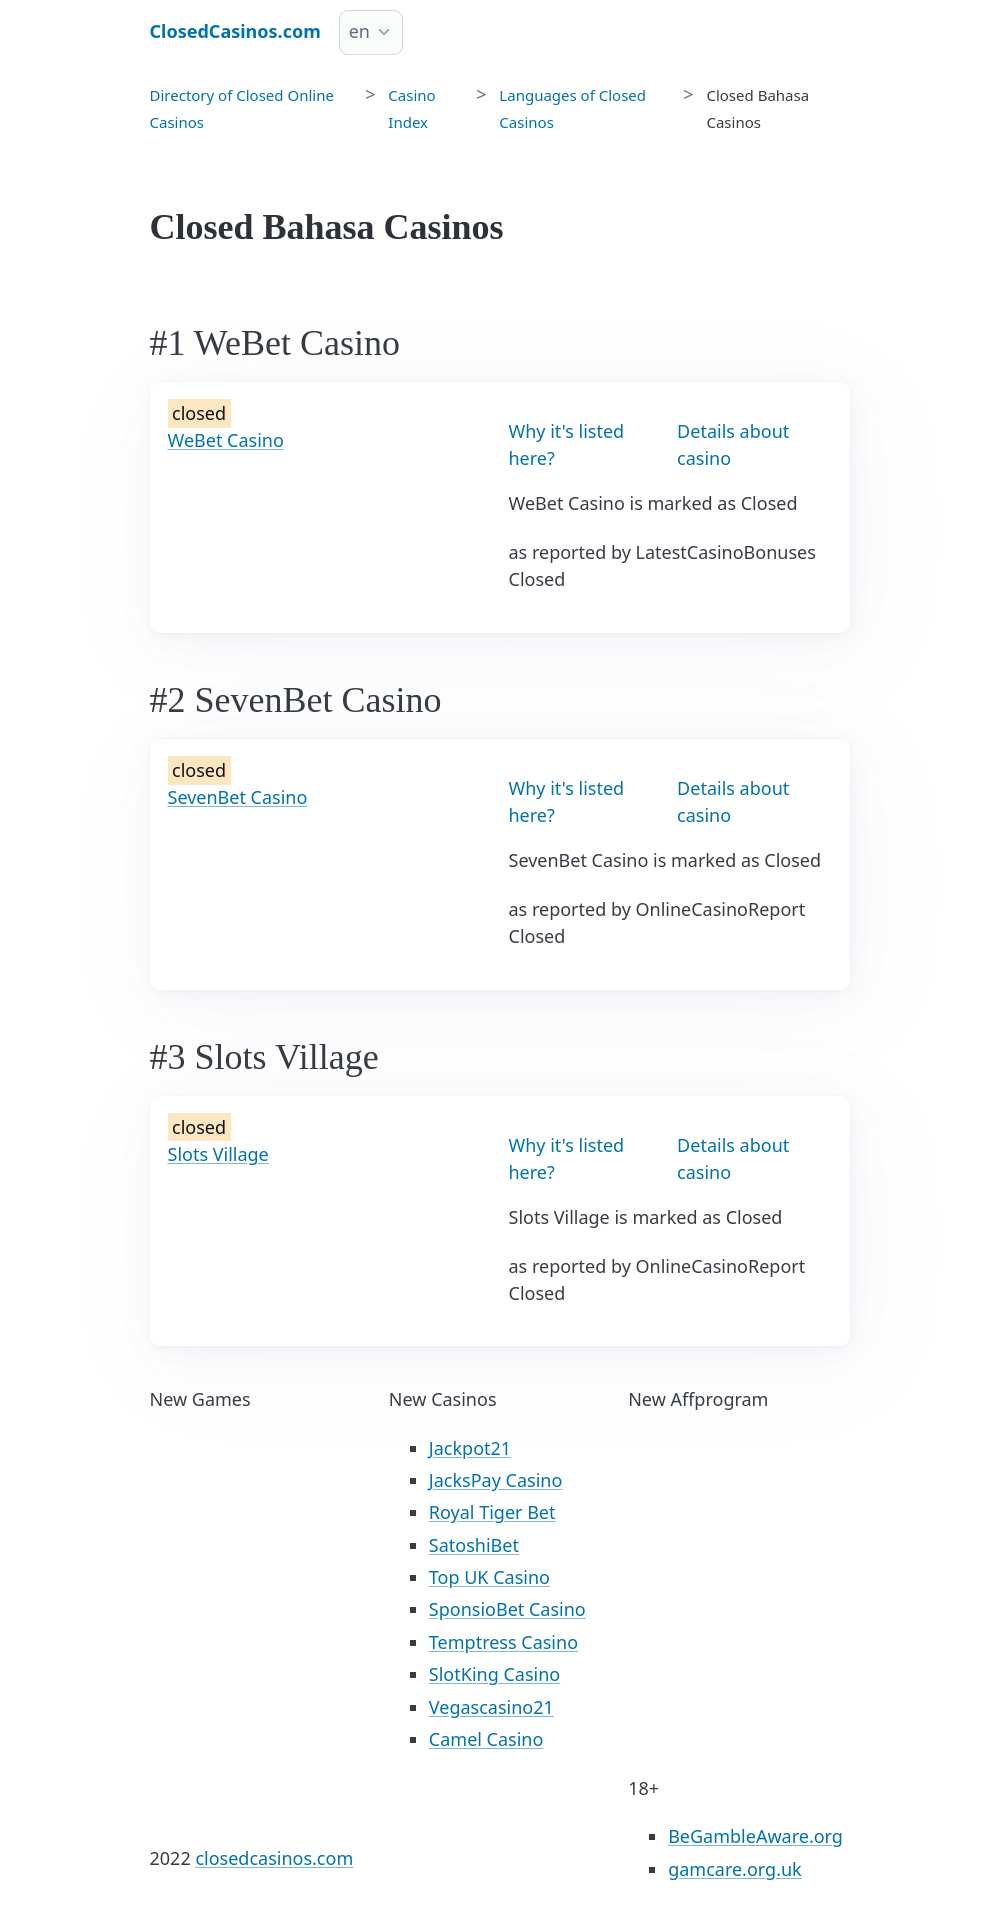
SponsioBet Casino (507, 1609)
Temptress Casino (503, 1642)
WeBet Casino (226, 440)
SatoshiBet (474, 1545)
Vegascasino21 (491, 1707)
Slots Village (218, 1154)
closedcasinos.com (274, 1858)
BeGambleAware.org (755, 1836)
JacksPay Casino (496, 1480)
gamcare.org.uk (735, 1869)
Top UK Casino (489, 1577)
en (359, 31)
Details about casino (733, 444)
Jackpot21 (470, 1448)
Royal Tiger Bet (492, 1512)
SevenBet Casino (238, 797)
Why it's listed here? (567, 444)
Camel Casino (486, 1739)
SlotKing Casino (494, 1674)
